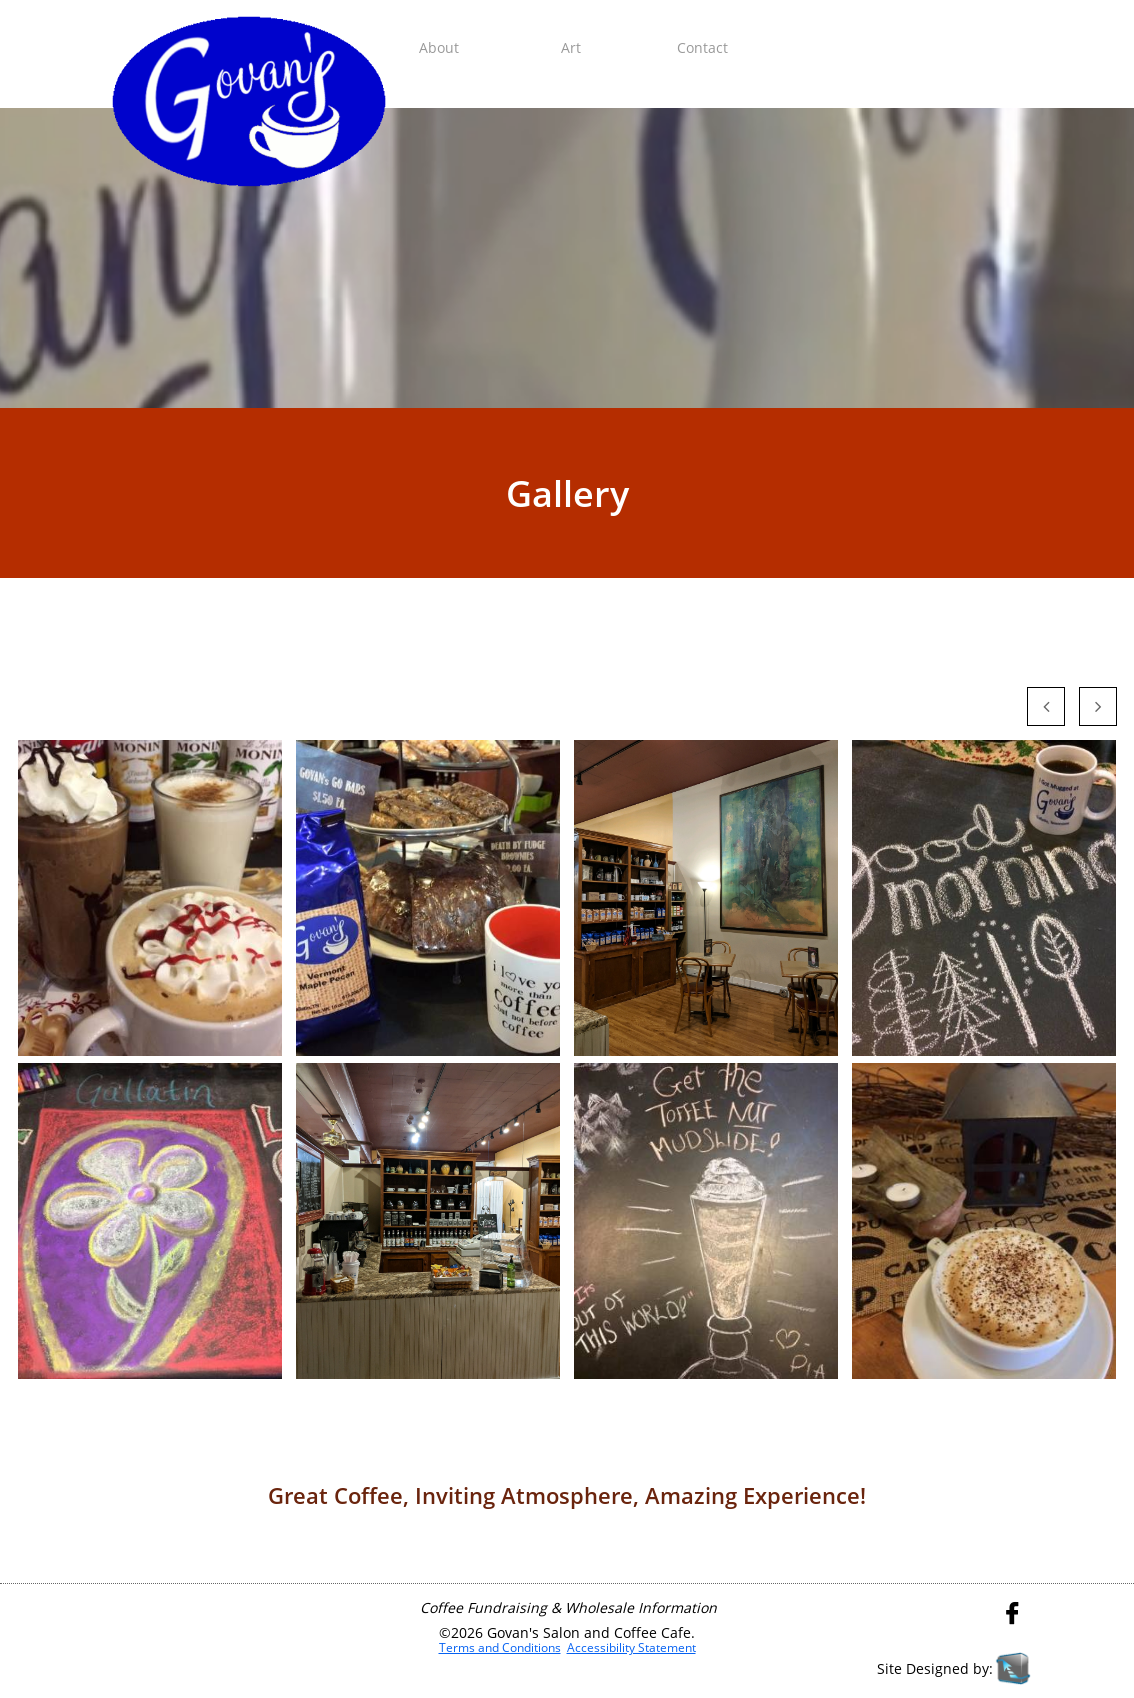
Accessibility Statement (631, 1647)
